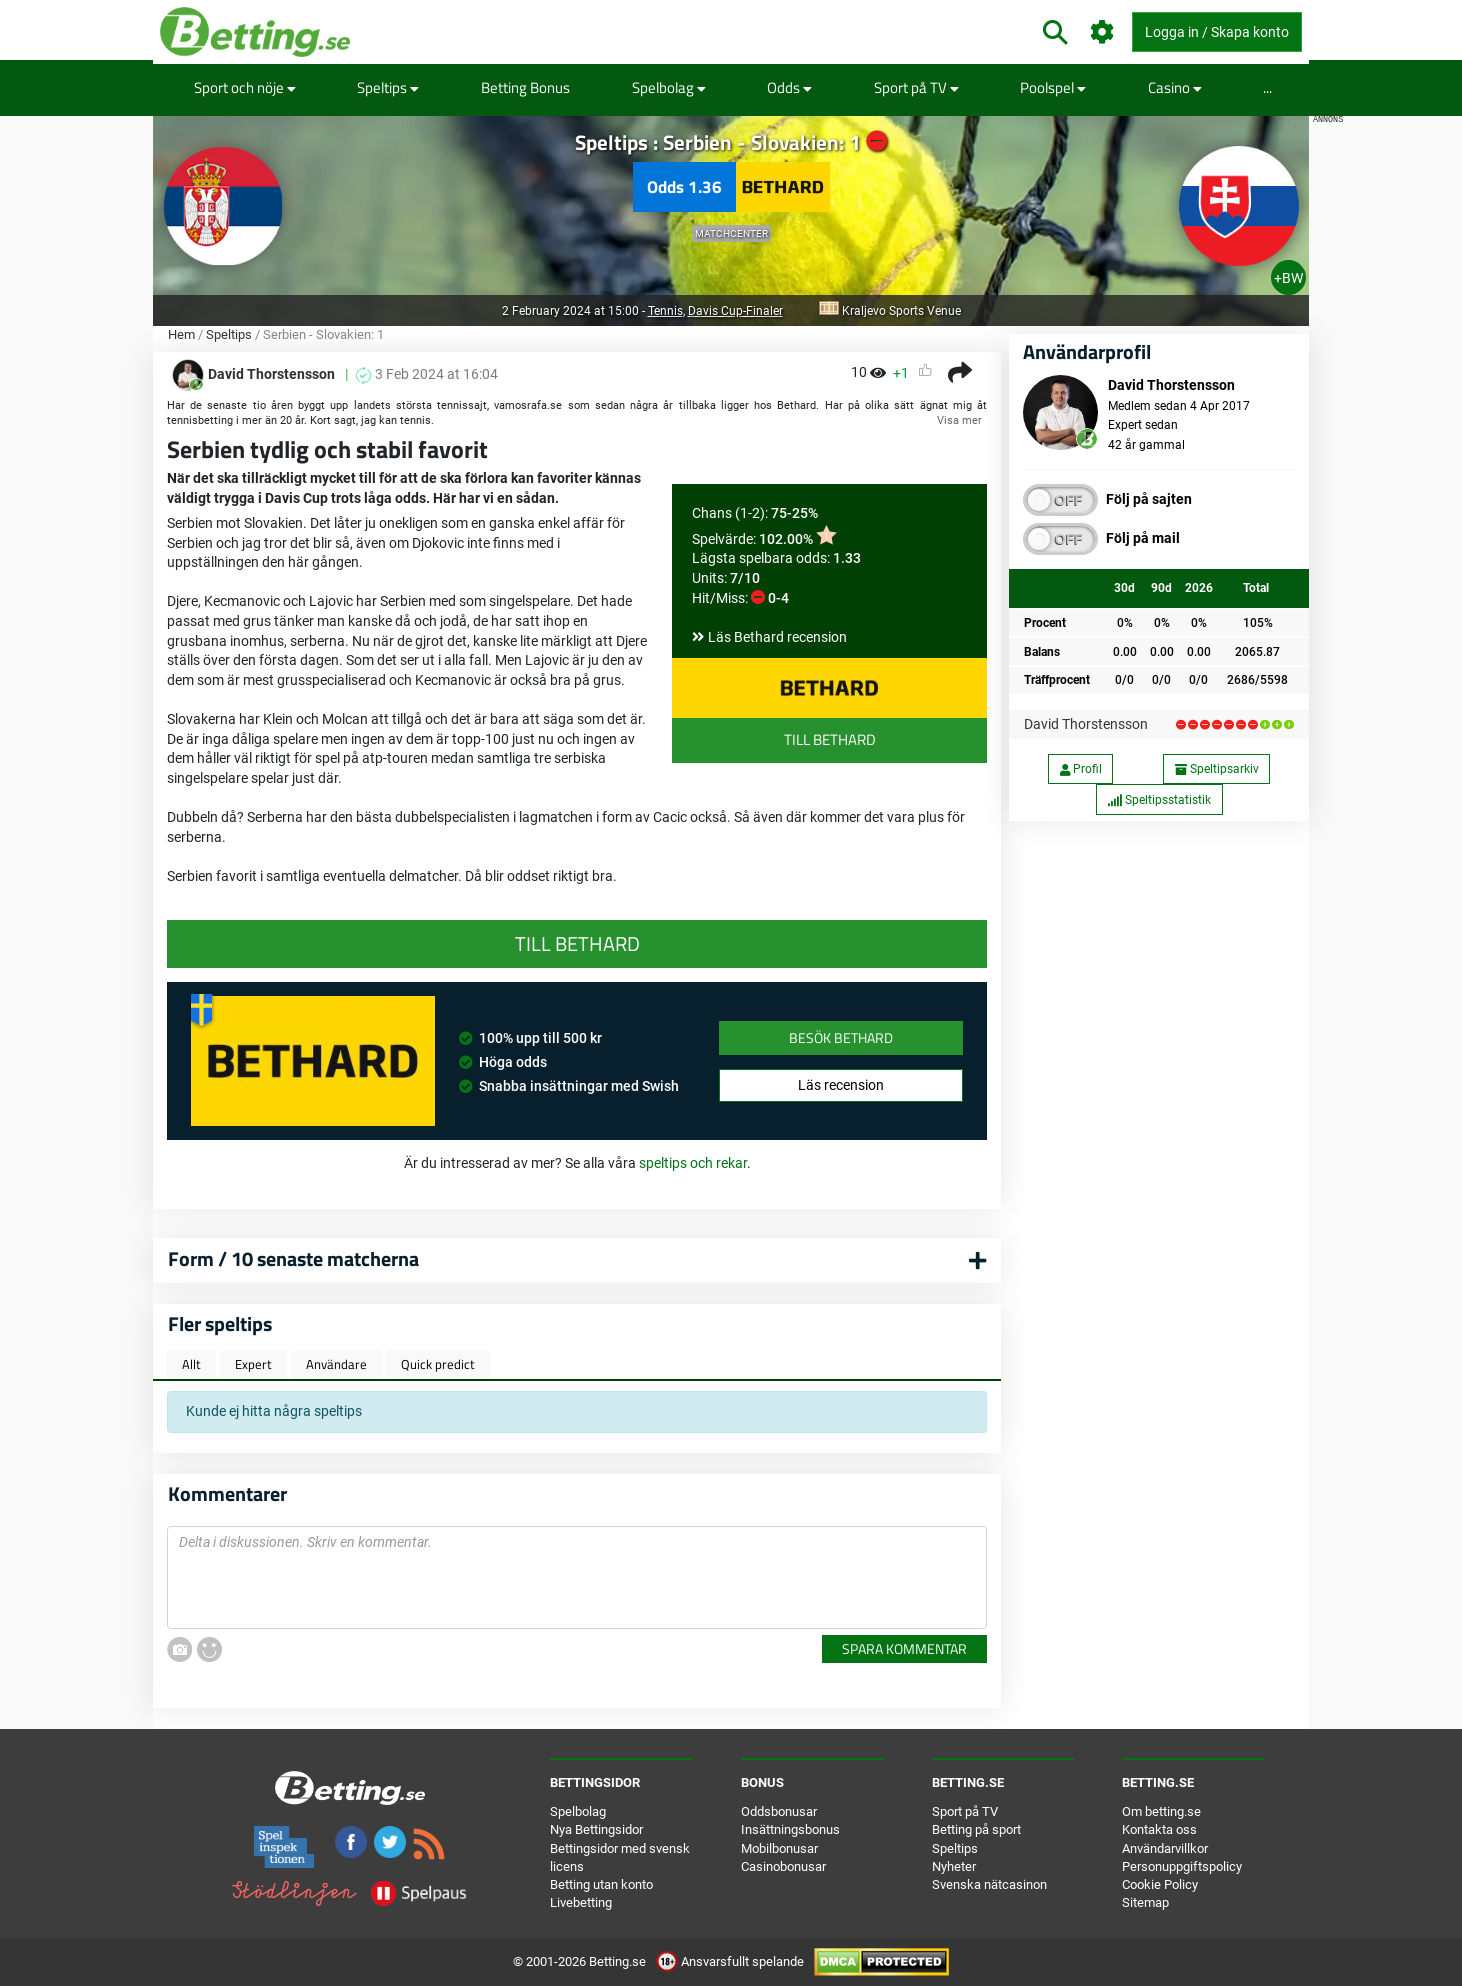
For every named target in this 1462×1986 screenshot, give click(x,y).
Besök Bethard (841, 1037)
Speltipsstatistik (1159, 800)
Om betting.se (1161, 1811)
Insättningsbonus (790, 1829)
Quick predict (438, 1364)
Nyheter (954, 1866)
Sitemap (1145, 1902)
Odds (789, 87)
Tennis (665, 311)
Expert (253, 1364)
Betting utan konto (601, 1884)
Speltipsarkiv (1217, 769)
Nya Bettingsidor (596, 1829)
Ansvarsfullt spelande (731, 1961)
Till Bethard (830, 739)
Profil (1081, 769)
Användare (336, 1364)
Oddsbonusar (779, 1811)
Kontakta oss (1159, 1829)
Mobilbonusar (779, 1848)
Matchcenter (731, 233)
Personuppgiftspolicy (1182, 1866)
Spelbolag (669, 87)
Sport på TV (916, 87)
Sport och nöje (245, 87)
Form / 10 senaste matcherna (293, 1258)
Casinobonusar (783, 1866)
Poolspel (1053, 87)
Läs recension (841, 1085)
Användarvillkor (1165, 1848)
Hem (181, 334)
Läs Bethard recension (777, 637)
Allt (191, 1364)
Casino (1175, 87)
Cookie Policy (1160, 1884)
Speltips (388, 87)
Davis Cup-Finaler (735, 311)
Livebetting (581, 1902)
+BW (1288, 278)
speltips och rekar (693, 1163)
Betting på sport (976, 1829)
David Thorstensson (1086, 724)
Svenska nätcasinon (989, 1884)
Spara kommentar (904, 1648)
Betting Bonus (525, 87)
